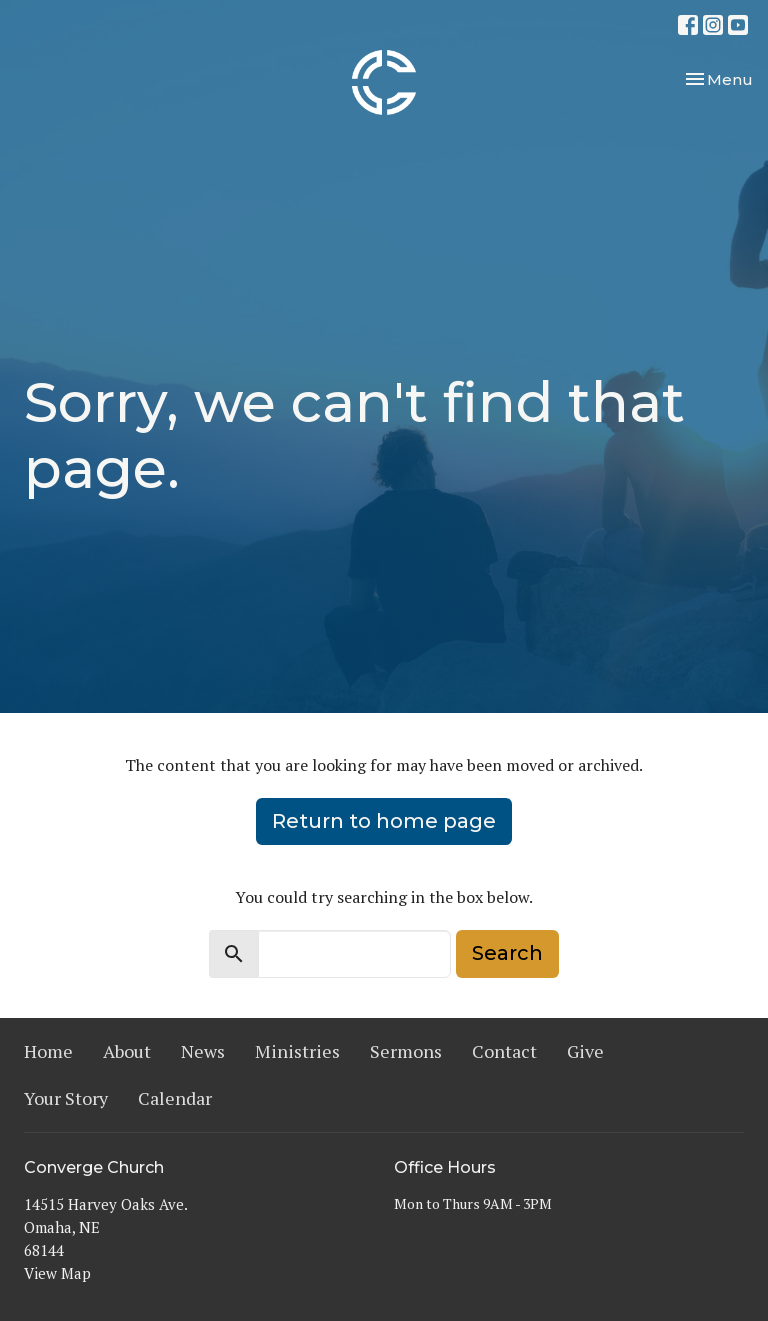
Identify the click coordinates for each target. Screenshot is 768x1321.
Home (48, 1051)
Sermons (406, 1051)
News (203, 1051)
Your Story (66, 1098)
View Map (57, 1273)
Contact (504, 1051)
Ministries (297, 1051)
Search (507, 953)
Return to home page (384, 821)
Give (585, 1051)
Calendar (175, 1098)
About (127, 1051)
